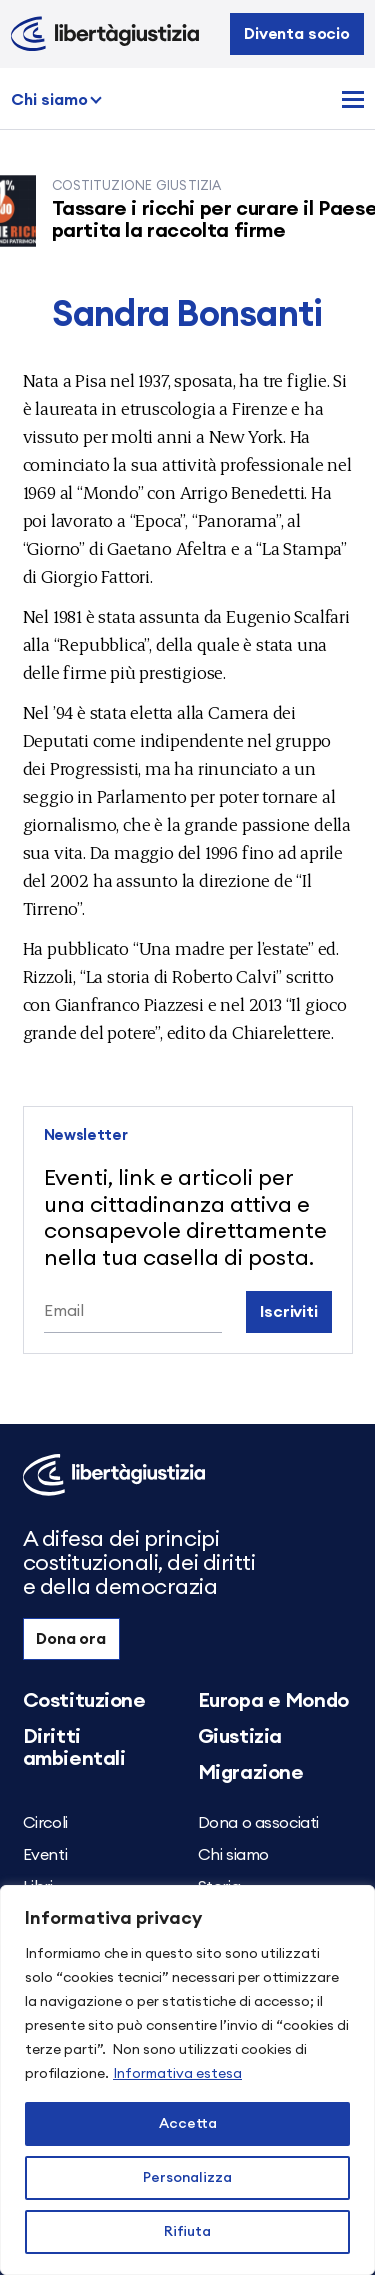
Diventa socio (297, 34)
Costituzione (84, 1701)
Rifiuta (187, 2232)
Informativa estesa (177, 2074)
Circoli (45, 1823)
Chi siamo (49, 100)
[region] (187, 2080)
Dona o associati (259, 1823)
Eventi (45, 1855)
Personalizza (187, 2178)
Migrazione (251, 1773)
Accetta (188, 2124)
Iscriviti (289, 1312)
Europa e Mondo (273, 1701)
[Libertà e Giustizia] (105, 34)
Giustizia (240, 1737)
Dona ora (71, 1639)
